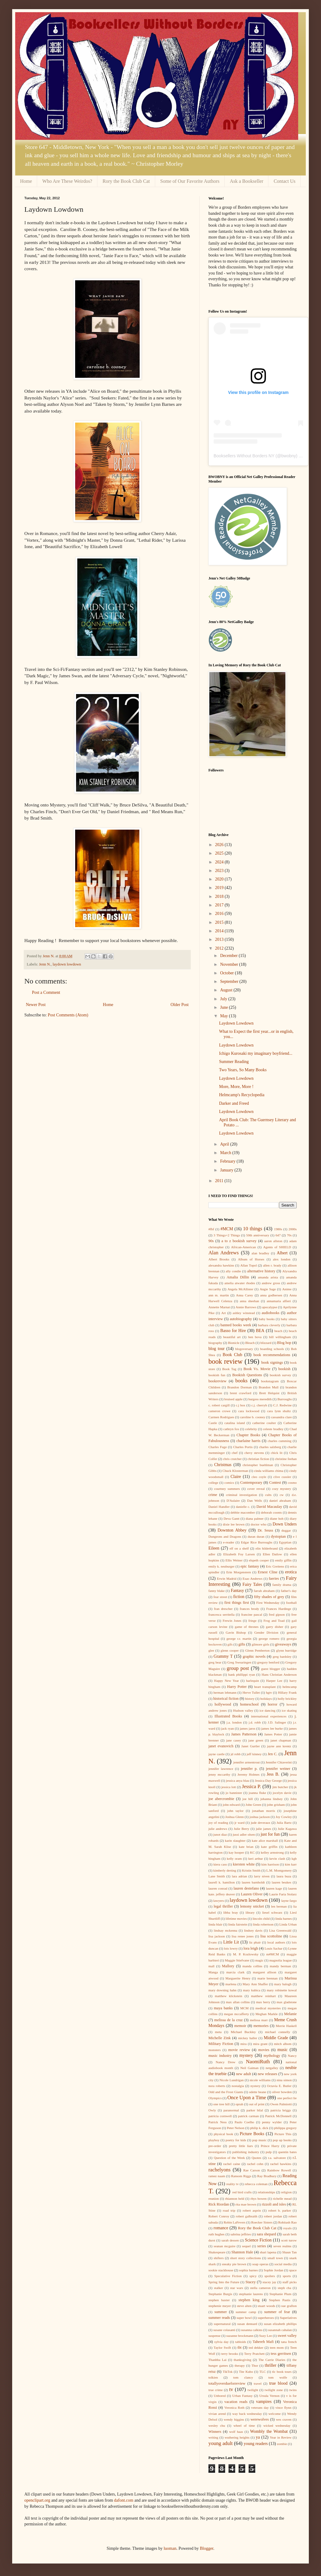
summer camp (246, 2312)
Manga (213, 1972)
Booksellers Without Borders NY (244, 455)
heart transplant (265, 1686)
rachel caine (231, 2164)
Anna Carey (244, 1295)
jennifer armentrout (246, 1762)
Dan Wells (254, 1500)
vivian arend (217, 2413)
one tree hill (221, 2104)
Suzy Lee (265, 2335)
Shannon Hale (242, 2252)
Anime (286, 1289)
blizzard (265, 1343)
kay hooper (236, 1852)
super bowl (244, 2317)
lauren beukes (281, 1882)
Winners (214, 2431)
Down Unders (285, 1524)
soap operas (260, 2264)
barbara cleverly (269, 1325)
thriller (270, 2365)
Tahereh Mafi (263, 2342)
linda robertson (263, 1924)
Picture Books (252, 2133)
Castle (212, 1423)
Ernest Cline (267, 1572)
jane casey (233, 1740)
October (227, 973)
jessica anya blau (237, 1780)
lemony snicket (252, 1906)
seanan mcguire (224, 2246)
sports (287, 2276)
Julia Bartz (284, 1822)
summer (221, 2312)
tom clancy (243, 2377)
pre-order (214, 2146)
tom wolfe (277, 2377)
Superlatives (288, 2317)
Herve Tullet (251, 1692)
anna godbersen (271, 1295)
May (224, 1016)
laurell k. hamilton (221, 1882)
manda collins (252, 1966)
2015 (220, 922)
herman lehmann (225, 1692)
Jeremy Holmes (248, 1774)
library (250, 1912)
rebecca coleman (256, 2184)
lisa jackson (216, 1936)
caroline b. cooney (252, 1417)
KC (252, 1852)
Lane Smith (216, 1876)
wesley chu (216, 2425)
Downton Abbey (232, 1530)
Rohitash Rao (287, 2222)
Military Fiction (220, 2044)
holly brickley (287, 1698)
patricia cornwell (220, 2116)
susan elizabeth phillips (280, 2324)
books (242, 1381)
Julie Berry (241, 1828)
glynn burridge (286, 1650)
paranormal (231, 2110)
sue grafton (289, 2306)
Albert (282, 1253)
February (228, 1161)
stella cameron (260, 2288)
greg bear (214, 1662)
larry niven (262, 1876)
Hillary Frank (287, 1692)
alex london (281, 1259)
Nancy (292, 2055)
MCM (244, 2008)
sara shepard (266, 2234)
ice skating (289, 1710)
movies (263, 2050)
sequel (246, 2246)
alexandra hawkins (221, 1265)
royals (287, 2228)
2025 (220, 853)
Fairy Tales (252, 1584)
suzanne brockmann (239, 2335)
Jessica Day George (268, 1780)
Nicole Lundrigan (231, 2080)
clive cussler (282, 1477)
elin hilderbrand (267, 1548)
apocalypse (269, 1307)
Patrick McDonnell (278, 2116)
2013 (220, 939)
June (224, 1007)
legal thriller (223, 1906)
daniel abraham (280, 1500)
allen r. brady (272, 1265)
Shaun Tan (289, 2252)
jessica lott (229, 1787)
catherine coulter (264, 1423)
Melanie (290, 2014)
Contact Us (284, 181)
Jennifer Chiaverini (279, 1762)
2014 (220, 931)
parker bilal (254, 2110)
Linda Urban (288, 1924)
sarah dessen (230, 2240)
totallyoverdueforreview (227, 2383)
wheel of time (244, 2425)
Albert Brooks (218, 1259)
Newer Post (36, 1004)
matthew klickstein (228, 1996)
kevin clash (277, 1858)
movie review (239, 2050)
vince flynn (283, 2407)
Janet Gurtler (250, 1746)
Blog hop (284, 1343)
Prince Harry (270, 2146)
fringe (252, 1620)
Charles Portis (243, 1447)
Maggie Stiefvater (237, 1960)
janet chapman (280, 1740)
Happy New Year (226, 1680)
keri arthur (255, 1858)
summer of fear (277, 2312)
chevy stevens (254, 1453)
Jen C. (272, 1754)
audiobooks (270, 1313)
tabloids (240, 2342)
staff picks (289, 2282)
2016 (220, 913)
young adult (220, 2443)
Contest (275, 1482)
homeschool (249, 1704)
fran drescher (223, 1608)
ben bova (255, 1337)
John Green (253, 1804)
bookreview (217, 1381)
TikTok (227, 2371)
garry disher (274, 1626)
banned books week (236, 1325)
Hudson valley (243, 1710)
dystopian (278, 1536)
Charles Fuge (217, 1447)
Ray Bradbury (267, 2176)
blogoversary (244, 1349)
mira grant (260, 2044)
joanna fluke (257, 1793)
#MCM (227, 1229)
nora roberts (216, 2086)
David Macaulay (269, 1506)
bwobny (288, 455)
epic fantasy (249, 1566)
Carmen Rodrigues (221, 1417)
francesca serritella (221, 1614)
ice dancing (267, 1710)
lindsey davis (253, 1930)
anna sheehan (249, 1301)
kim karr (291, 1864)
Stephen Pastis (279, 2300)
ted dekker (256, 2347)
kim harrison (270, 1864)
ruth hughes (216, 2234)
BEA (260, 1330)
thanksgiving (242, 2360)
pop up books (282, 2140)
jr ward (240, 1822)
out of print (256, 2104)
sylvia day (221, 2342)
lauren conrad (217, 1888)
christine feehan (286, 1459)
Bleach (250, 1343)
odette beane (257, 2092)
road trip (229, 2210)
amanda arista (268, 1277)
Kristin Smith (251, 1870)
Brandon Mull (268, 1387)
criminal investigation (241, 1495)
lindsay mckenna (225, 1930)
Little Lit (231, 1942)
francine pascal (251, 1614)
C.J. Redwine (282, 1405)
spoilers (269, 2276)
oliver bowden (282, 2092)
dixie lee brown (233, 1524)
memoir (240, 2026)
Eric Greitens (275, 1566)
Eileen (213, 1548)
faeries (274, 1578)
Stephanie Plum (280, 2294)
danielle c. (243, 1506)
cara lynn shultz (279, 1411)
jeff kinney (254, 1754)
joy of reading (218, 1822)
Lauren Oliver (252, 1894)
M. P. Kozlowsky (246, 1954)
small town (275, 2258)
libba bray (230, 1912)
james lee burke (272, 1728)
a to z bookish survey (239, 1241)
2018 (220, 896)
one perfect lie (287, 2098)
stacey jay (269, 2282)
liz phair (255, 1942)
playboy (213, 2140)
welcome (274, 2413)
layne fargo (289, 1900)
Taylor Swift (222, 2347)
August (226, 990)
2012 (220, 948)
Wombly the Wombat (269, 2431)
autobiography (241, 1319)
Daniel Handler (219, 1506)
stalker (218, 2288)
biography (215, 1343)
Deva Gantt (231, 1518)
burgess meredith (260, 1399)
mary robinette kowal (282, 1990)
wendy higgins (234, 2419)
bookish (284, 1369)
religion (286, 2192)
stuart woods (266, 2306)
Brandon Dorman (239, 1387)
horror (272, 1704)
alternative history (261, 1271)
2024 (220, 862)
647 (278, 1235)
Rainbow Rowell (279, 2170)
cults (268, 1495)
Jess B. (273, 1774)
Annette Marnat (219, 1307)
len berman (279, 1906)
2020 (220, 879)
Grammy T (223, 1656)
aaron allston (273, 1241)
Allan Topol (248, 1265)
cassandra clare (281, 1417)
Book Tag (229, 1369)
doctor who (259, 1524)
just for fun (270, 1834)
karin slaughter (235, 1840)
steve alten (244, 2306)
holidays (266, 1698)
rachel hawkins (280, 2164)
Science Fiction (258, 2240)
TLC (262, 2371)
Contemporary (251, 1482)
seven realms (282, 2246)
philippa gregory (285, 2128)
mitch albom (282, 2044)
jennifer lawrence (220, 1768)
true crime (215, 2390)
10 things (252, 1228)
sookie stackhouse (220, 2270)
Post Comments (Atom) (68, 1015)
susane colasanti (224, 2330)
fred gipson (276, 1614)
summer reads (219, 2318)
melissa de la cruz (228, 2020)
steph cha (284, 2288)
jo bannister (234, 1793)
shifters (219, 2258)
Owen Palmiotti (281, 2104)
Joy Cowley (284, 1817)
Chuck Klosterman (235, 1470)
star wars (236, 2288)
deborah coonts (271, 1512)
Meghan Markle (266, 2014)
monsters (214, 2050)
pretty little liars (241, 2146)
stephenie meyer (219, 2306)
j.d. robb (255, 1722)
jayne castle (216, 1754)
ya (258, 2437)
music (282, 2049)
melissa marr (259, 2020)
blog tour (216, 1348)
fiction (238, 1596)
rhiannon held (234, 2198)
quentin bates (287, 2152)
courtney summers (227, 1488)
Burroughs (284, 1399)
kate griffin (269, 1846)
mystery (246, 2055)
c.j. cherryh (259, 1405)
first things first (236, 1602)
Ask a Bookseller (246, 181)
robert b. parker (279, 2210)
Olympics (215, 2098)
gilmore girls (260, 1644)
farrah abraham (264, 1591)
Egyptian (285, 1542)
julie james (263, 1828)
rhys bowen (258, 2198)
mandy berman (280, 1966)
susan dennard (247, 2324)
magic (259, 1960)
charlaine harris (248, 1441)
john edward (231, 1804)
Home (26, 181)
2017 (220, 905)
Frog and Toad (273, 1620)
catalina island (234, 1423)
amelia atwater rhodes (240, 1283)
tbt (240, 2347)
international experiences (268, 1716)
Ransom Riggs (241, 2176)
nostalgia (238, 2086)
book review (225, 1361)
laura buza (284, 1876)
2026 (220, 844)
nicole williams (259, 2080)
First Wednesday (267, 1602)
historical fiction (226, 1698)
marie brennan (267, 1978)
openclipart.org (37, 2500)
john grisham (276, 1804)
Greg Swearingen (239, 1662)
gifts (241, 1644)
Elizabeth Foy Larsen (239, 1554)
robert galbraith (246, 2216)
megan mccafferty (236, 2014)
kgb (294, 1858)
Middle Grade (276, 2038)
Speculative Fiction (228, 2276)
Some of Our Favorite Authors (190, 181)
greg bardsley (282, 1656)
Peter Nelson (235, 2128)
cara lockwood (248, 1411)
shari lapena (268, 2252)
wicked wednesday (276, 2425)
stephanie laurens (251, 2294)
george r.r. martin (238, 1638)
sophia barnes (248, 2270)
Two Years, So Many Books (243, 1070)
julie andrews (217, 1828)
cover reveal (256, 1488)
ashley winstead (244, 1313)
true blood (278, 2383)
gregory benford (268, 1662)
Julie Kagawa (287, 1828)
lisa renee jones (242, 1936)
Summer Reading (234, 1061)
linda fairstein (237, 1924)
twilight (253, 2390)
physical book (223, 2134)
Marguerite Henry (237, 1978)
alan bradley (260, 1253)
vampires (263, 2401)
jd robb (236, 1754)
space (293, 2270)
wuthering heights (237, 2437)
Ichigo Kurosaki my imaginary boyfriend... (255, 1053)
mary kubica (251, 1990)
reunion (213, 2198)
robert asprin (252, 2210)
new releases (267, 2074)
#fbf (211, 1229)
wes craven (283, 2419)
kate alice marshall (265, 1840)
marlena (230, 1984)
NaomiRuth (258, 2061)
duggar (286, 1530)
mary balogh (282, 1984)
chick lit (276, 1453)
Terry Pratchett (254, 2353)
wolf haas (236, 2431)
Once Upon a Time (246, 2097)
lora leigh (250, 1948)
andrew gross (271, 1283)
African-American (243, 1247)
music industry (220, 2055)
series (261, 2246)
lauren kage (274, 1888)
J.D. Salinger (277, 1722)
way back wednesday (247, 2413)
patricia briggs (280, 2110)
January (227, 1170)
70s (289, 1235)
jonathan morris (263, 1810)
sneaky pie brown (234, 2264)
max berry (263, 2002)
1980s (278, 1229)
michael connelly (277, 2032)
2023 (220, 870)
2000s (292, 1229)
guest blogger (270, 1669)
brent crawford (240, 1393)
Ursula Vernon (269, 2395)
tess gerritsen (281, 2353)
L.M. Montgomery (279, 1870)
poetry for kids (235, 2140)
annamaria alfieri (279, 1301)
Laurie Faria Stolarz (283, 1894)
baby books (267, 1319)
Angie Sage (268, 1289)
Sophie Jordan (273, 2270)
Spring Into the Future (223, 2282)
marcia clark (235, 1972)
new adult (243, 2074)
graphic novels (254, 1656)
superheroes (266, 2317)
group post (238, 1668)
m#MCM (272, 1954)
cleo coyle (259, 1477)
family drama (281, 1584)
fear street (220, 1597)
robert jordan (273, 2216)
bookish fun (216, 1375)
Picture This (282, 2134)
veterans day (260, 2407)
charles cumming (279, 1441)
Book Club (232, 1354)
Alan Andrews (223, 1253)
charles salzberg (270, 1447)
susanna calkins (251, 2330)
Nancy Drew (226, 2062)
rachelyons (219, 2170)
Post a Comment (46, 992)
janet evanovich (220, 1746)
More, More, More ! (236, 1086)
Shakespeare (216, 2252)
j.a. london (234, 1722)
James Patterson (243, 1734)
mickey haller (247, 2038)
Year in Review (280, 2437)
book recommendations (271, 1355)
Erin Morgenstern (238, 1572)
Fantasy (237, 1590)
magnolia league (280, 1960)
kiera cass (220, 1864)
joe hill (247, 1799)
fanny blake (216, 1591)
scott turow (289, 2240)
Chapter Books (248, 1435)
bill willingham (280, 1337)
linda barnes (283, 1918)
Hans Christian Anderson (279, 1674)
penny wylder (272, 2122)
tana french (289, 2342)
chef (235, 1453)
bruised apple (233, 1399)
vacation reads (235, 2402)
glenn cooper (230, 1650)
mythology (271, 2055)
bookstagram (270, 1381)
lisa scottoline (271, 1936)
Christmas (223, 1464)
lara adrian (239, 1876)
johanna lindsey (271, 1799)
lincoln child (261, 1918)
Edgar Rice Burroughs (256, 1542)
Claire (236, 1476)
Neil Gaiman (249, 2068)
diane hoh (277, 1518)
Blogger (206, 2548)
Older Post (180, 1004)
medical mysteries (268, 2008)
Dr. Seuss (265, 1530)
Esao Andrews (252, 1578)
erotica (291, 1572)
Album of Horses (251, 1259)
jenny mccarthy (219, 1774)
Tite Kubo (246, 2371)
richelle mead (282, 2198)
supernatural (222, 2324)
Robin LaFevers (235, 2222)
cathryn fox (231, 1429)
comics (229, 1482)
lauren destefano (246, 1888)
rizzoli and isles (274, 2204)
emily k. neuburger (221, 1566)
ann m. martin (218, 1295)
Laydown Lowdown (236, 1023)
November (229, 964)
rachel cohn (255, 2164)
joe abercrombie (221, 1799)
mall (211, 1966)
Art (223, 1313)
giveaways (283, 1644)
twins (293, 2390)
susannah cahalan (280, 2330)
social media (283, 2264)
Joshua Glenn (234, 1817)
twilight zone (274, 2390)
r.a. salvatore (277, 2158)
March (226, 1152)
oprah (239, 2104)
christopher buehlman (257, 1465)
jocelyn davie (282, 1793)
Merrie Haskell (286, 2026)
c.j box (240, 1405)
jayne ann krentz (279, 1746)
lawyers (218, 1900)
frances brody (249, 1608)
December (229, 955)
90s (211, 1241)
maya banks (223, 2008)
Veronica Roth (234, 2407)
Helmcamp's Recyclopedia (241, 1095)
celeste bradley (273, 1429)
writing (213, 2437)
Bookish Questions (247, 1375)
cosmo (292, 1482)
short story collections (245, 2258)
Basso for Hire (233, 1330)
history (249, 1698)
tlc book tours (281, 2371)
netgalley (272, 2068)
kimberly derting (224, 1870)
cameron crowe (219, 1411)
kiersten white (244, 1864)
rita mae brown (246, 2204)
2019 (220, 887)
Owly (212, 2110)
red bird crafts (242, 2192)
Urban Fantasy (242, 2395)
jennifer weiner (278, 1768)
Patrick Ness (217, 2122)
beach (278, 1331)
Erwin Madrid (226, 1578)
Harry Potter (236, 1687)
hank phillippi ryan (241, 1674)
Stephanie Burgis (220, 2294)
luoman (170, 2548)
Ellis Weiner (233, 1560)
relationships (266, 2192)
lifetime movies (236, 1918)
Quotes (256, 2158)
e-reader (228, 1542)
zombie (282, 2444)
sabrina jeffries (240, 2234)
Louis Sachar (273, 1948)
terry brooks (229, 2353)
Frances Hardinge (278, 1608)
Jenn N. (45, 964)
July (224, 999)
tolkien (213, 2377)
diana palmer (254, 1518)
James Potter (273, 1734)
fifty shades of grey (269, 1597)
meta (218, 2032)
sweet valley (287, 2335)
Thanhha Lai (217, 2360)
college (213, 1482)
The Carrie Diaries (271, 2360)
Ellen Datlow (272, 1554)
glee (211, 1650)
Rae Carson (251, 2170)
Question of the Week (229, 2158)
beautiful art (231, 1337)
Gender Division (266, 1632)
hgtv (269, 1692)
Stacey (251, 2282)
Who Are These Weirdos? (67, 181)
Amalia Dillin (238, 1277)
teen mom (277, 2347)
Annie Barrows (246, 1307)
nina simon (284, 2080)
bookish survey (280, 1375)
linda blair (215, 1924)
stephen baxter (219, 2300)
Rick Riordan (218, 2204)
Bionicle (233, 1343)
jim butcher (280, 1787)
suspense (214, 2335)
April (225, 1144)
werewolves (259, 2419)
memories (261, 2026)
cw (282, 1495)
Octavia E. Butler (279, 2086)
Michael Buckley (243, 2032)
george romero (269, 1638)
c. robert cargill (219, 1405)
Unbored (219, 2395)
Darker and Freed (234, 1103)
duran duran (256, 1536)
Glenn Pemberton (257, 1650)
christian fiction (258, 1459)
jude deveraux (260, 1822)
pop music (259, 2140)
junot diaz (220, 1834)
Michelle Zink (219, 2038)
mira (243, 2044)
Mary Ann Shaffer (255, 1984)
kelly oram (234, 1858)
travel (257, 2383)
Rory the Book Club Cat (126, 181)
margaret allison (264, 1972)
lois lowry (231, 1948)
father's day (289, 1591)
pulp (269, 2152)
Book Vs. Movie (256, 1369)
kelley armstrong (272, 1852)
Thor (254, 2365)
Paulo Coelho (244, 2122)
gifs (230, 1644)
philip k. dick (259, 2128)
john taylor (235, 1810)
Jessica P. (251, 1786)
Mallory (228, 1966)
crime (212, 1495)
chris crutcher (232, 1459)
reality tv (232, 2184)
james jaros (247, 1728)
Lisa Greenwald (280, 1930)
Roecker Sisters (262, 2222)
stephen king (249, 2300)
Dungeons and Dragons (224, 1536)
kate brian (246, 1846)
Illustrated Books (228, 1716)
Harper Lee (274, 1680)
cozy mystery (281, 1488)
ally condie (233, 1271)
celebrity (251, 1429)
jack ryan (227, 1728)
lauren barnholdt (253, 1882)
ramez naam (216, 2176)
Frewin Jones (232, 1620)
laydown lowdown (67, 964)
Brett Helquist (269, 1393)
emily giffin (283, 1560)
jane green (255, 1740)
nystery (255, 2086)
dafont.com (123, 2500)
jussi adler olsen (244, 1834)
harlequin (252, 1680)
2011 (220, 1180)
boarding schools (272, 1349)
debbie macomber (243, 1512)
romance (221, 2228)
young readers (256, 2443)
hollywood (223, 1704)
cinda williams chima (268, 1470)
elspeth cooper (259, 1560)
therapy (240, 2365)
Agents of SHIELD (277, 1247)
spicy (253, 2276)
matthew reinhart (263, 1996)
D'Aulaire (233, 1500)
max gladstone (287, 2002)
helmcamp (289, 1686)
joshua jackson (259, 1817)
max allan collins (238, 2002)
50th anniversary (257, 1235)
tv (231, 2389)
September (229, 981)
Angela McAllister (240, 1289)
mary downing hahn (222, 1990)
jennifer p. (249, 1768)
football (291, 1602)
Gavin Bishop (236, 1632)
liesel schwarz (272, 1912)
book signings (272, 1362)
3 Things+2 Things (227, 1235)
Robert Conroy (218, 2216)
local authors (276, 1942)
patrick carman (248, 2116)
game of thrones (247, 1626)
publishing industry (245, 2152)
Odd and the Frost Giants (225, 2092)
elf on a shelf (239, 1548)
